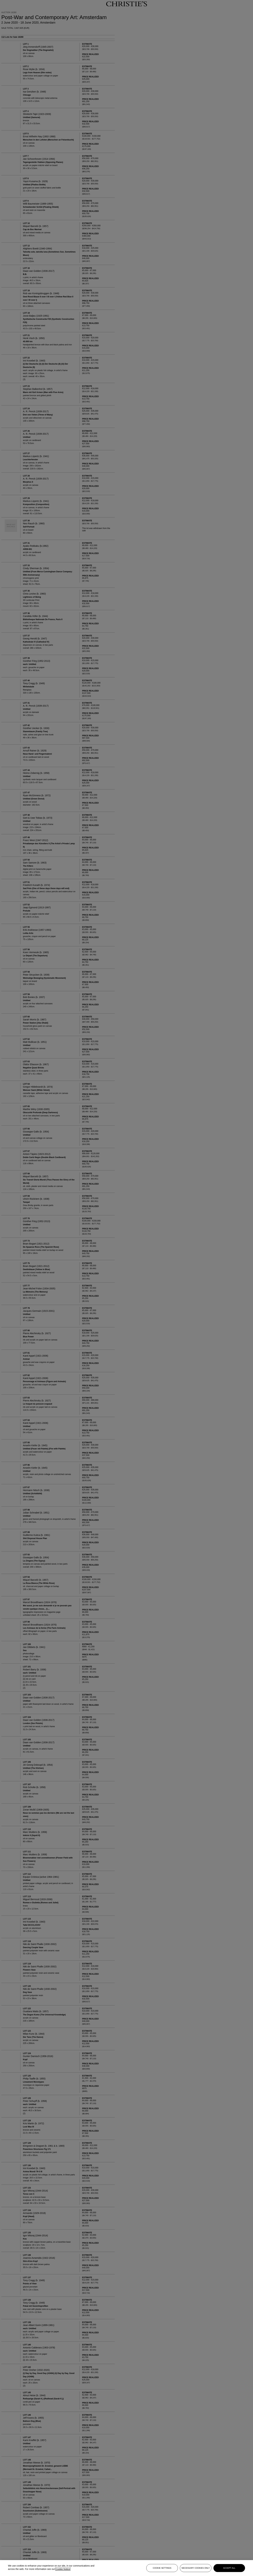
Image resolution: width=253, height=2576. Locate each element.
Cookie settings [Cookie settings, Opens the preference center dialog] (162, 2568)
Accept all (229, 2568)
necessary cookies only (196, 2568)
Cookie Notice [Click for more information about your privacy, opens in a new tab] (63, 2569)
